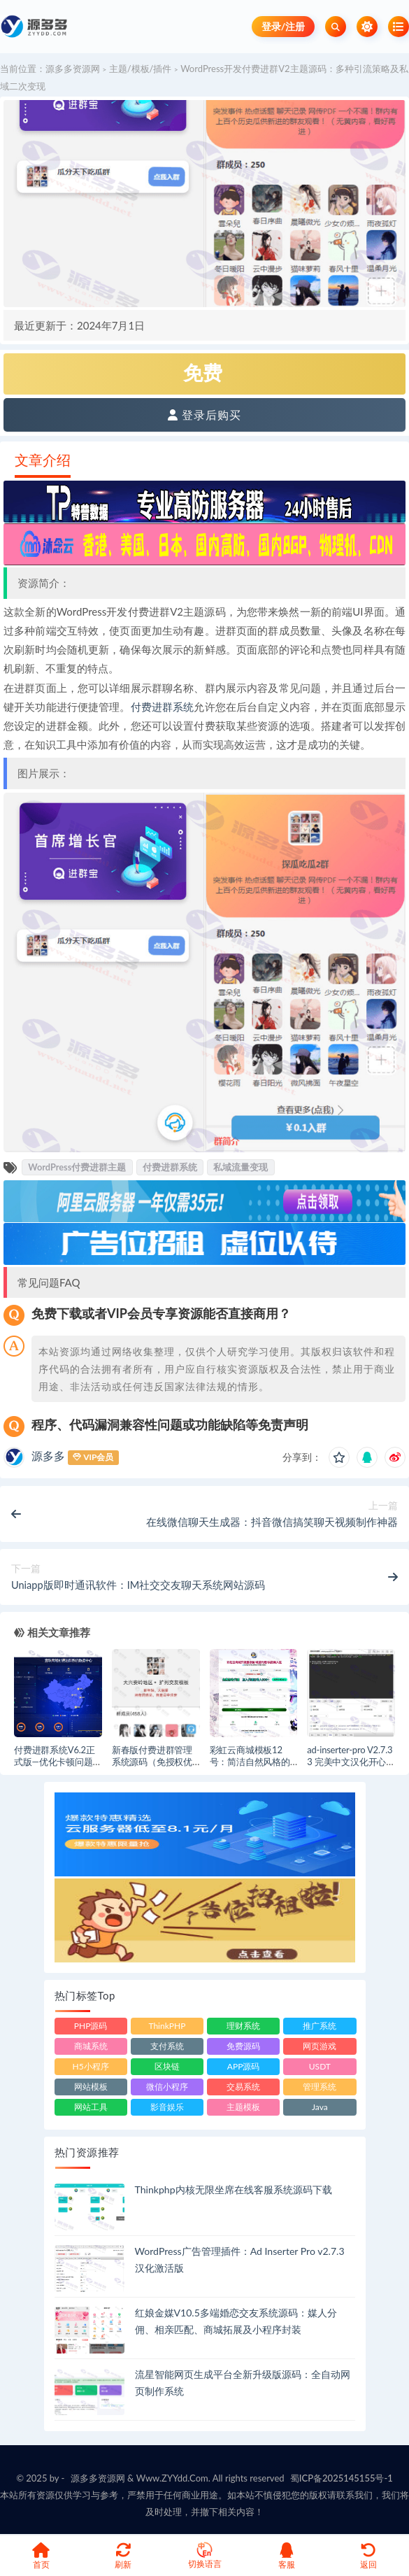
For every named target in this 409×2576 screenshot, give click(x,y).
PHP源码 (91, 2026)
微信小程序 (167, 2086)
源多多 (48, 1455)
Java (320, 2107)
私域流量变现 (240, 1167)
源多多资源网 (72, 68)
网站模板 (91, 2086)
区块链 (167, 2066)
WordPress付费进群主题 (77, 1167)
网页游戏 (319, 2046)
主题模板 (243, 2107)
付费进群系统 (162, 706)
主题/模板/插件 (140, 68)
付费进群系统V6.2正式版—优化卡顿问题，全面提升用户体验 (57, 1761)
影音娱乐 (167, 2107)
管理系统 (319, 2086)
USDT (320, 2066)
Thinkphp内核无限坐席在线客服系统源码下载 (233, 2189)
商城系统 (91, 2046)
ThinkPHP (166, 2026)
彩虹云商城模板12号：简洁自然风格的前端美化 (250, 1761)
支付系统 (167, 2046)
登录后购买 (204, 414)
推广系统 (319, 2026)
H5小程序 (91, 2066)
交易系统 (243, 2086)
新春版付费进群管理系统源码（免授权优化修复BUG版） (152, 1761)
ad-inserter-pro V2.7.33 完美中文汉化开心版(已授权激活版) (351, 1761)
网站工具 (91, 2107)
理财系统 (243, 2026)
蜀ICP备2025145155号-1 (341, 2478)
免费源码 (243, 2046)
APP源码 (243, 2066)
